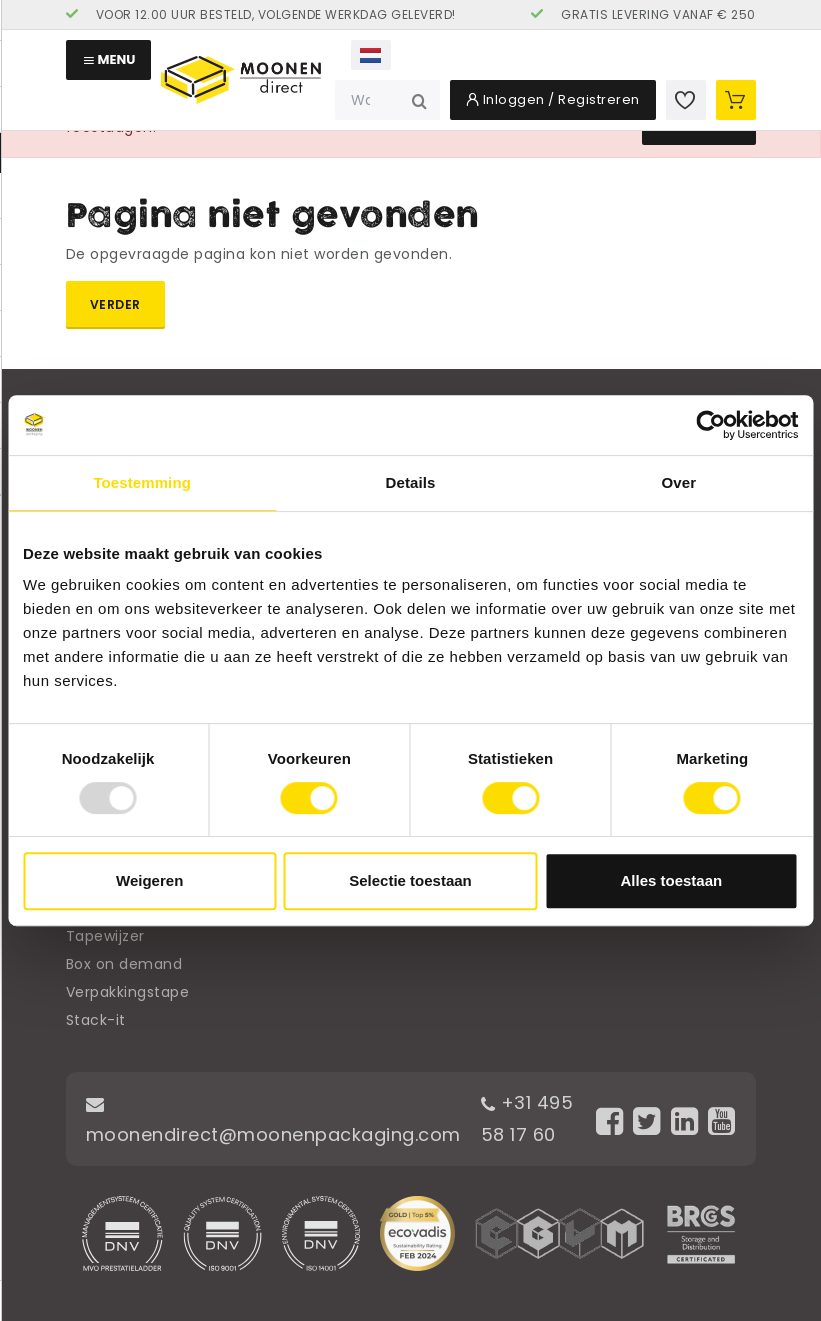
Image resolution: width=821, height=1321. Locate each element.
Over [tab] (679, 482)
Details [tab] (411, 482)
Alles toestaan (671, 880)
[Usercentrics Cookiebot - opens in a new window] (710, 425)
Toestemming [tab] (142, 482)
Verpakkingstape (128, 992)
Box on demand (124, 964)
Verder (115, 304)
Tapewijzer (105, 936)
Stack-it (96, 1020)
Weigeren (149, 880)
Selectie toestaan (410, 880)
